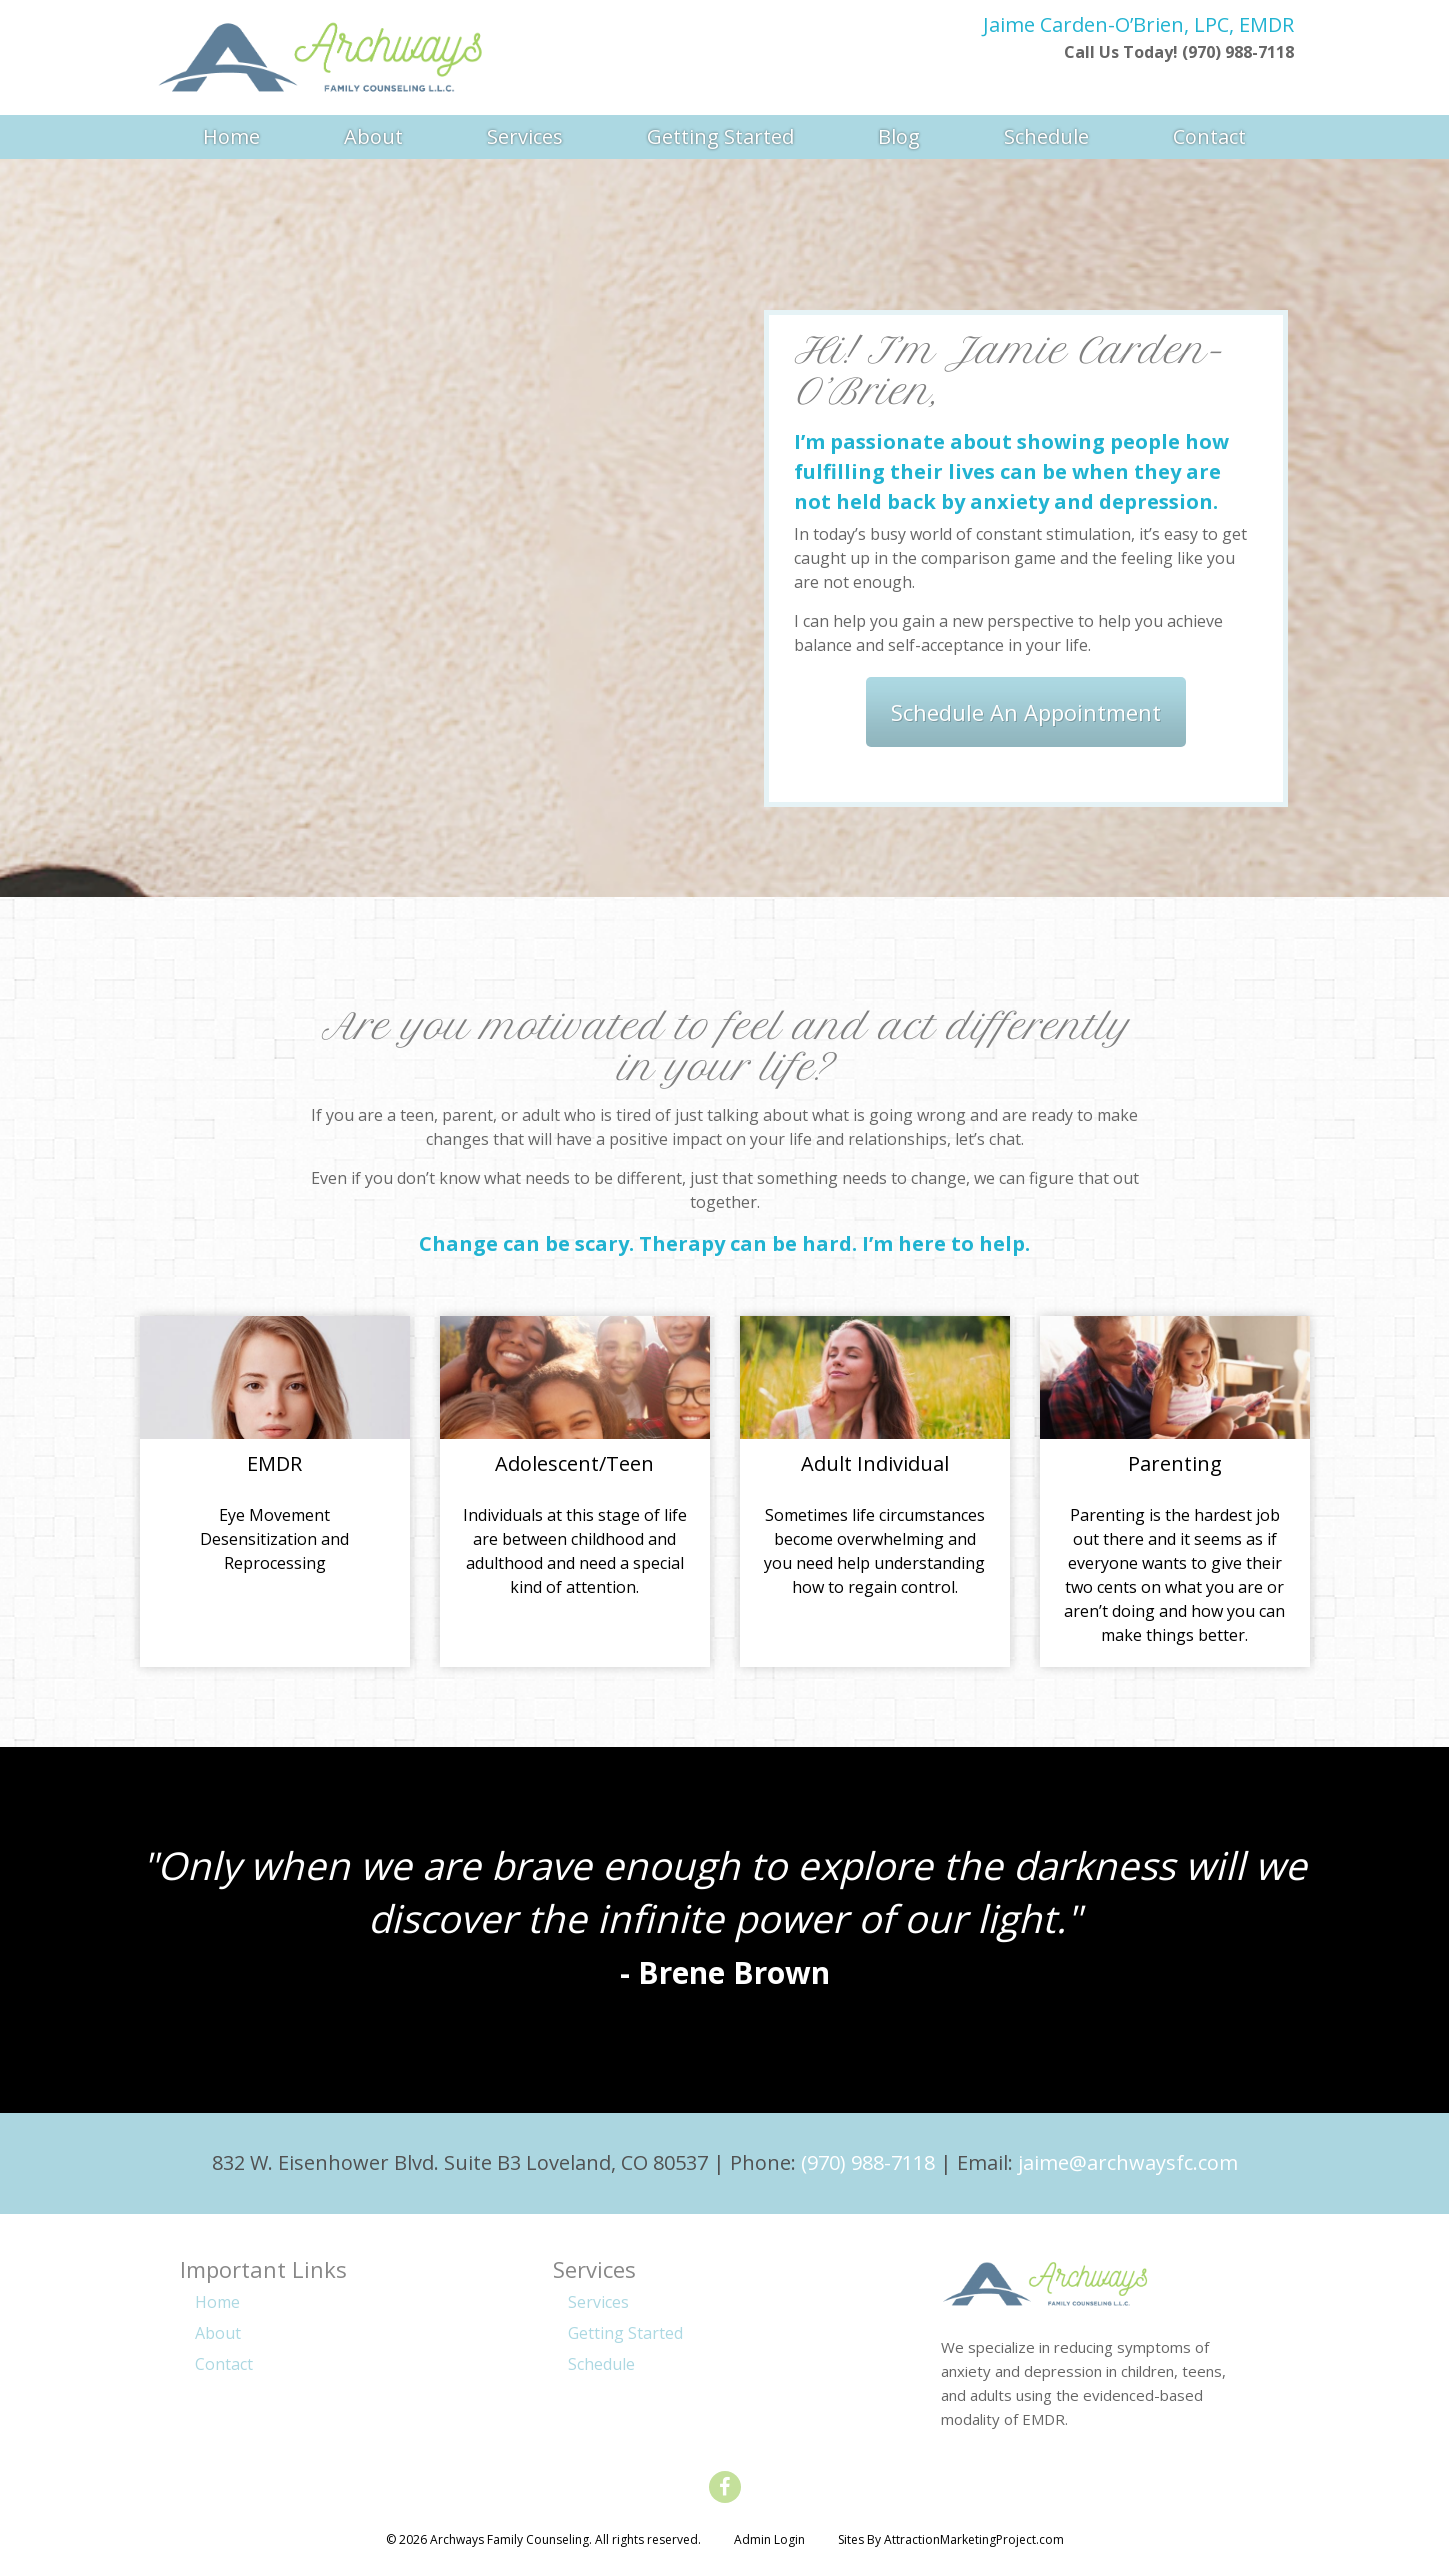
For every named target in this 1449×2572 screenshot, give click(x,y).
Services (525, 136)
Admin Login (769, 2539)
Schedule (1046, 136)
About (373, 136)
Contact (1209, 136)
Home (231, 136)
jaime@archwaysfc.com (1128, 2162)
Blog (899, 136)
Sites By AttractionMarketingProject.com (951, 2539)
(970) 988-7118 (868, 2162)
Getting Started (720, 136)
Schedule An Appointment (1026, 712)
